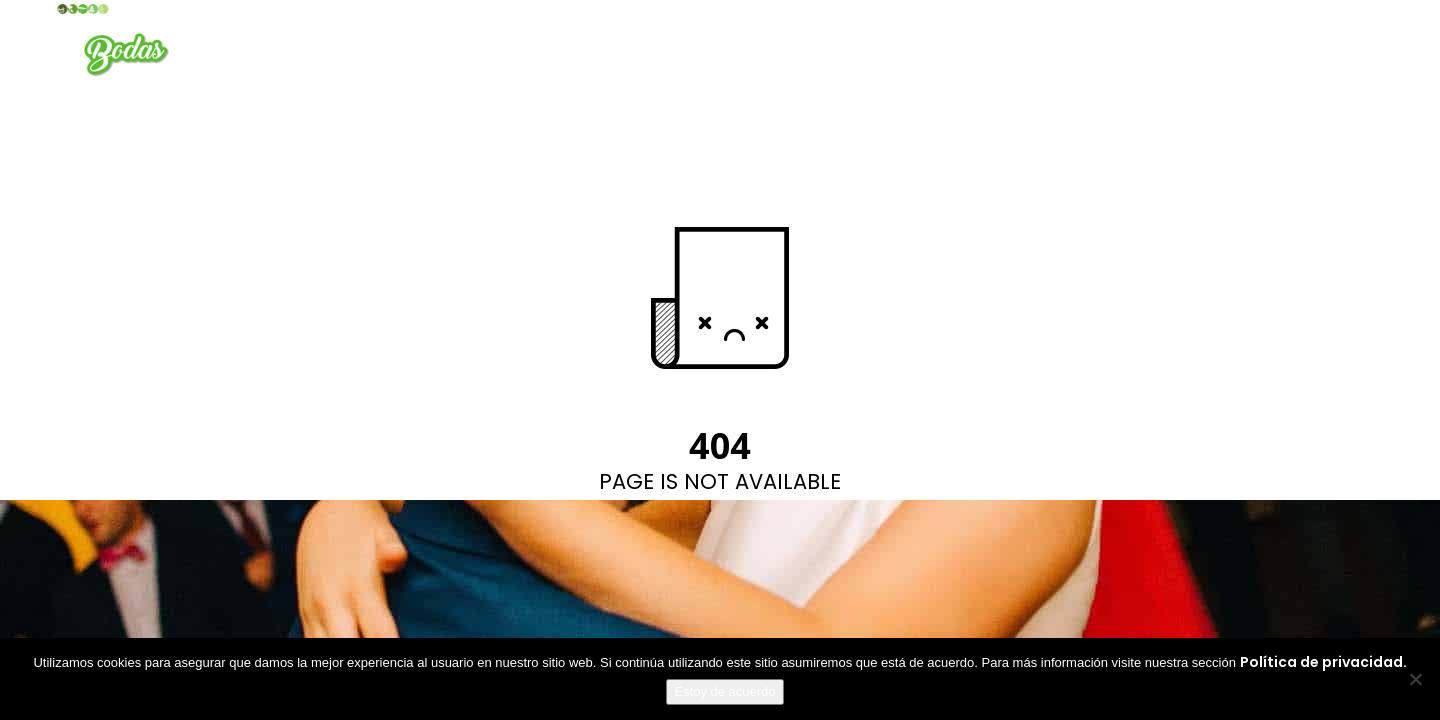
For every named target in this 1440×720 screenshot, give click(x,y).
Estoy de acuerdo (724, 691)
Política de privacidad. (1323, 662)
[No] (1415, 679)
